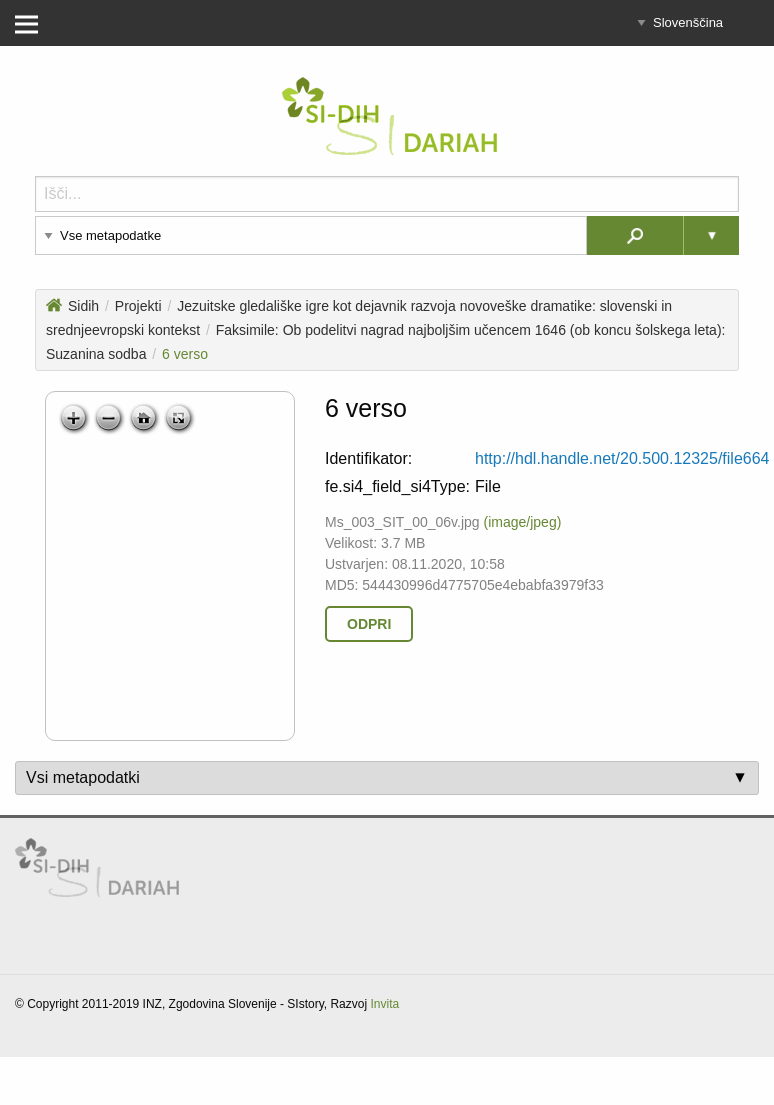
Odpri (369, 624)
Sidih (72, 306)
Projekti (138, 306)
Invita (384, 1004)
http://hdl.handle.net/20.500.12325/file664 (622, 458)
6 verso (185, 354)
